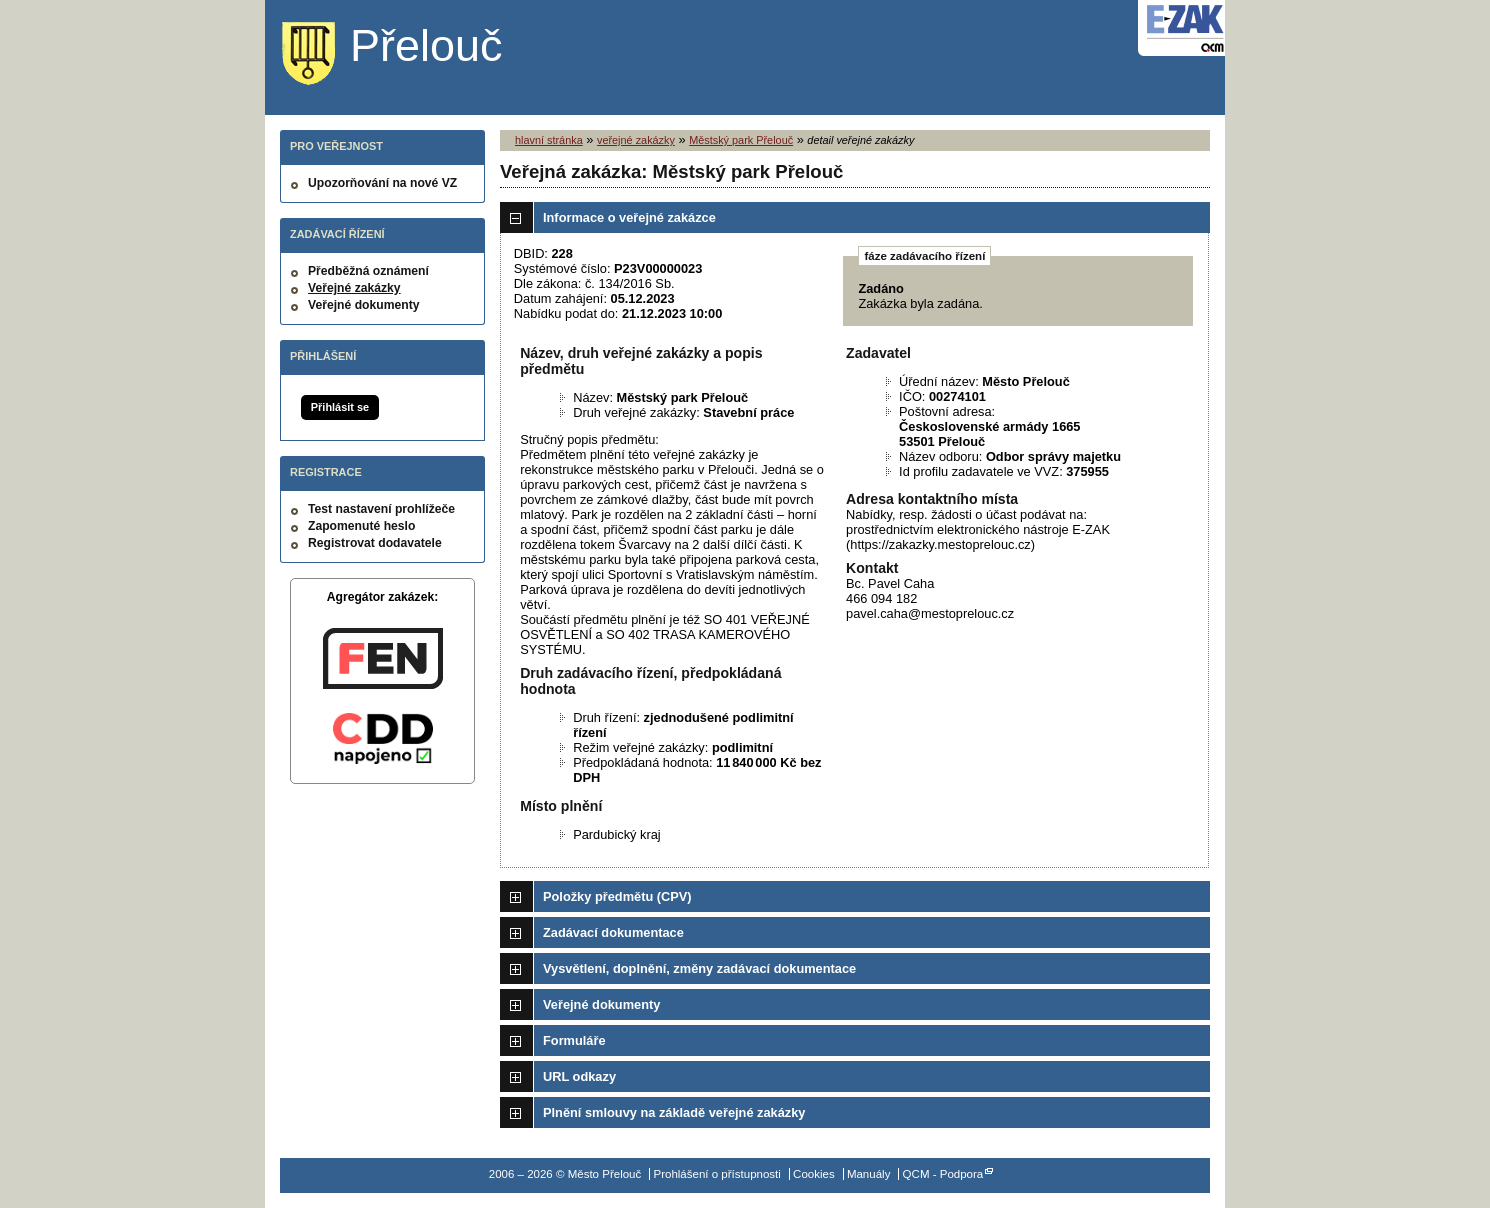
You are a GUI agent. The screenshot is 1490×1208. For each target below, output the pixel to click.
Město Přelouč (407, 55)
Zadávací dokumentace (613, 932)
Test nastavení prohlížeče (381, 509)
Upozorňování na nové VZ (382, 183)
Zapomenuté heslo (361, 526)
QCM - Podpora (943, 1174)
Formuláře (574, 1040)
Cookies (814, 1174)
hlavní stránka (549, 140)
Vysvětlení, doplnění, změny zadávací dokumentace (699, 968)
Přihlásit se (340, 407)
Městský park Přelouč (741, 140)
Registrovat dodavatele (375, 543)
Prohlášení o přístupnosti (716, 1174)
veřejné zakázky (636, 140)
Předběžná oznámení (368, 271)
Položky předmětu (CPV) (617, 896)
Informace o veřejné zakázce (629, 217)
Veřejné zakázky (354, 288)
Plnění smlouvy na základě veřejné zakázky (674, 1112)
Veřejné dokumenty (363, 305)
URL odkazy (579, 1076)
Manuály (869, 1174)
